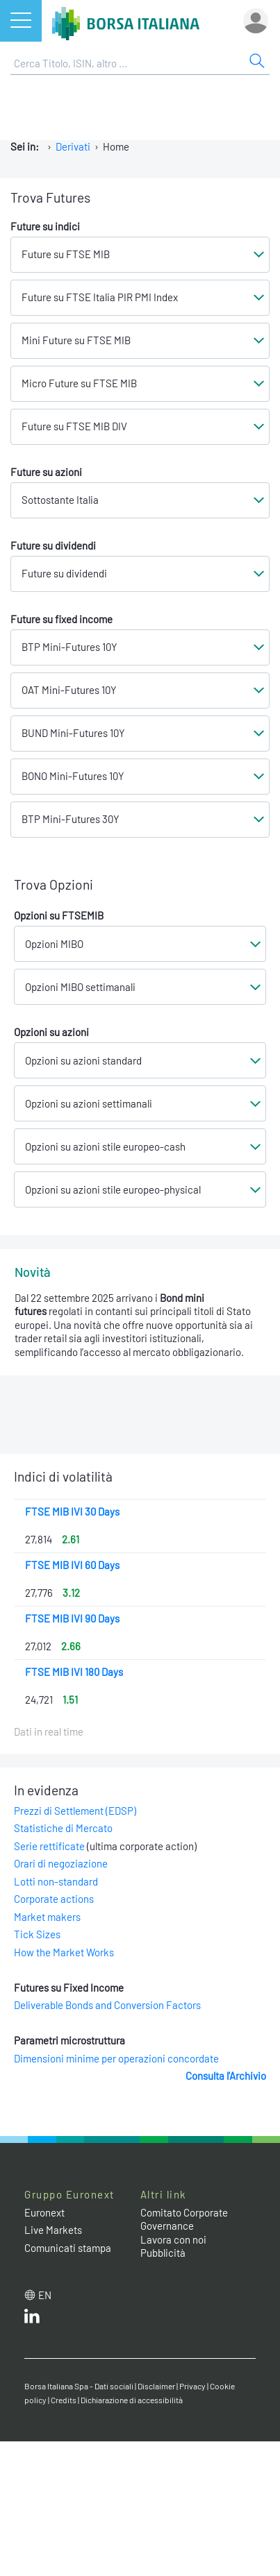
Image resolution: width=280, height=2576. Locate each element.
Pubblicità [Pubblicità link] (163, 2252)
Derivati (73, 146)
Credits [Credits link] (63, 2400)
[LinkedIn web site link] (32, 2319)
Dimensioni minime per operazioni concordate (116, 2058)
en (44, 2295)
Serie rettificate (49, 1846)
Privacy (192, 2386)
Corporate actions (54, 1898)
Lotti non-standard (56, 1881)
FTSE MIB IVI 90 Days (72, 1618)
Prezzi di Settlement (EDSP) (75, 1810)
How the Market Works (64, 1952)
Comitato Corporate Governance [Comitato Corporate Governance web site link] (184, 2219)
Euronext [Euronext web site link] (44, 2212)
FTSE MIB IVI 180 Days (74, 1672)
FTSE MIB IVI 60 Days (72, 1565)
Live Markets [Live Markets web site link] (53, 2229)
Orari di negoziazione (61, 1863)
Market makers (47, 1916)
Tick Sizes (37, 1934)
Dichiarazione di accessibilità (132, 2400)
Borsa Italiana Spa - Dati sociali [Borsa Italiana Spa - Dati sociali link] (78, 2386)
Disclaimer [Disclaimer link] (156, 2386)
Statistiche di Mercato (63, 1828)
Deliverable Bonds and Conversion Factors (107, 2005)
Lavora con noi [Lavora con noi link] (173, 2239)
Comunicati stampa (67, 2248)
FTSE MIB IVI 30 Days (72, 1511)
